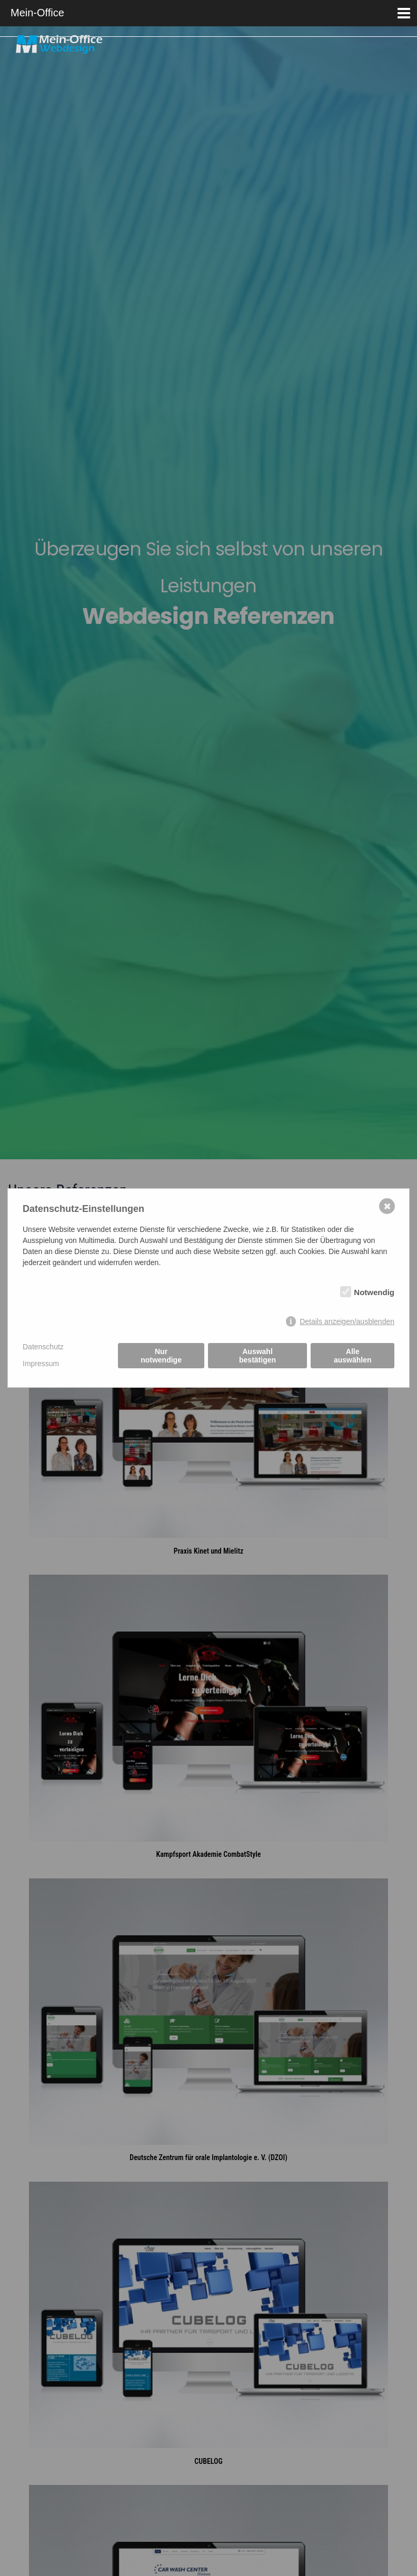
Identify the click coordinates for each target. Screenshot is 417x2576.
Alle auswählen (353, 1355)
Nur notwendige (161, 1355)
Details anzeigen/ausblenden (347, 1321)
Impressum (41, 1363)
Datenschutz (43, 1346)
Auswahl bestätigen (257, 1355)
